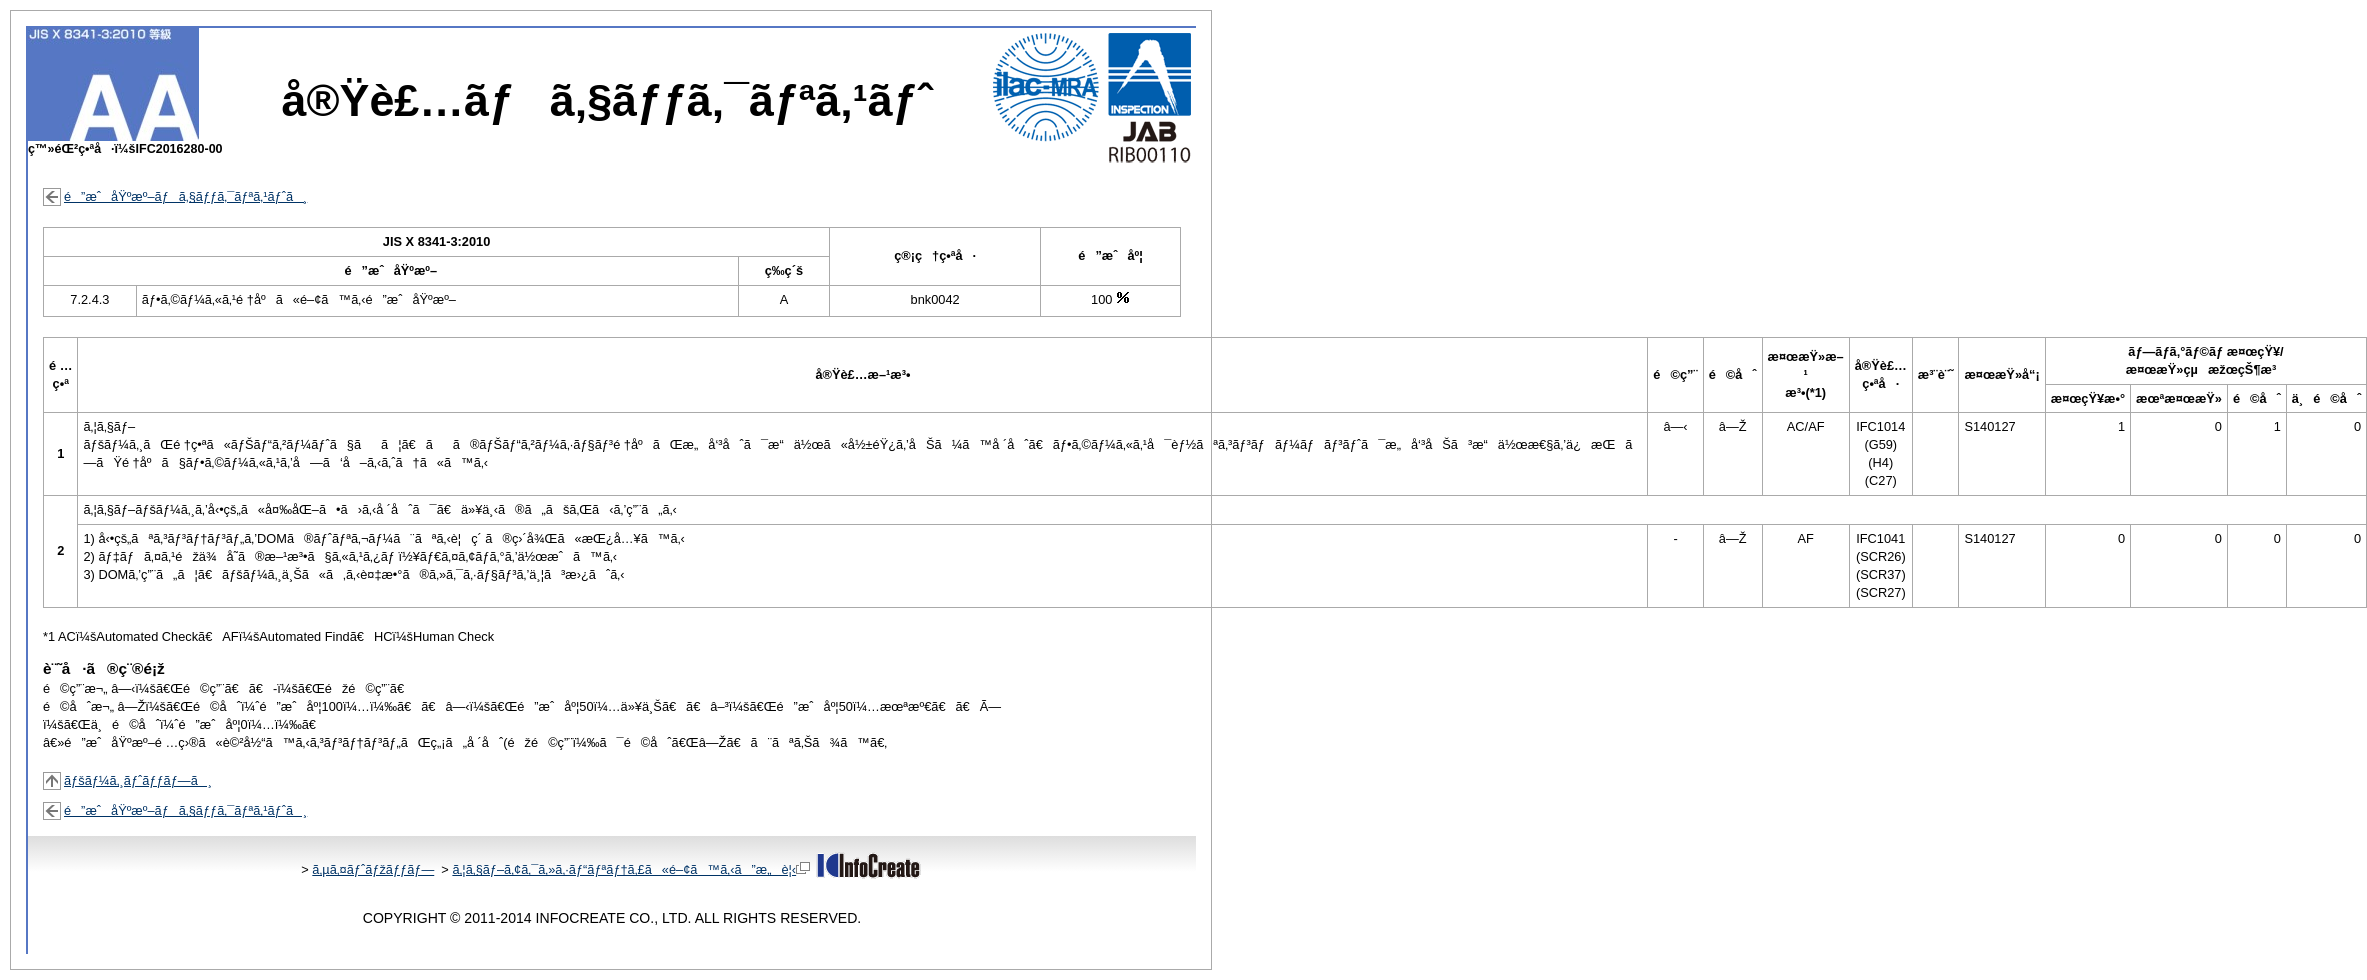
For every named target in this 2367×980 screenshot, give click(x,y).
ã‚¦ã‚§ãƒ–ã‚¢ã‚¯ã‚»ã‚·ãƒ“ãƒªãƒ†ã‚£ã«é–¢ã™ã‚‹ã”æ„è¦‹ (631, 869)
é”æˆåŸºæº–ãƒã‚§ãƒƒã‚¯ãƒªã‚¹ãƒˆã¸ (185, 196)
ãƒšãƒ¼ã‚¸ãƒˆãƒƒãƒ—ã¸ (138, 780)
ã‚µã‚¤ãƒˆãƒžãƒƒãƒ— (373, 869)
